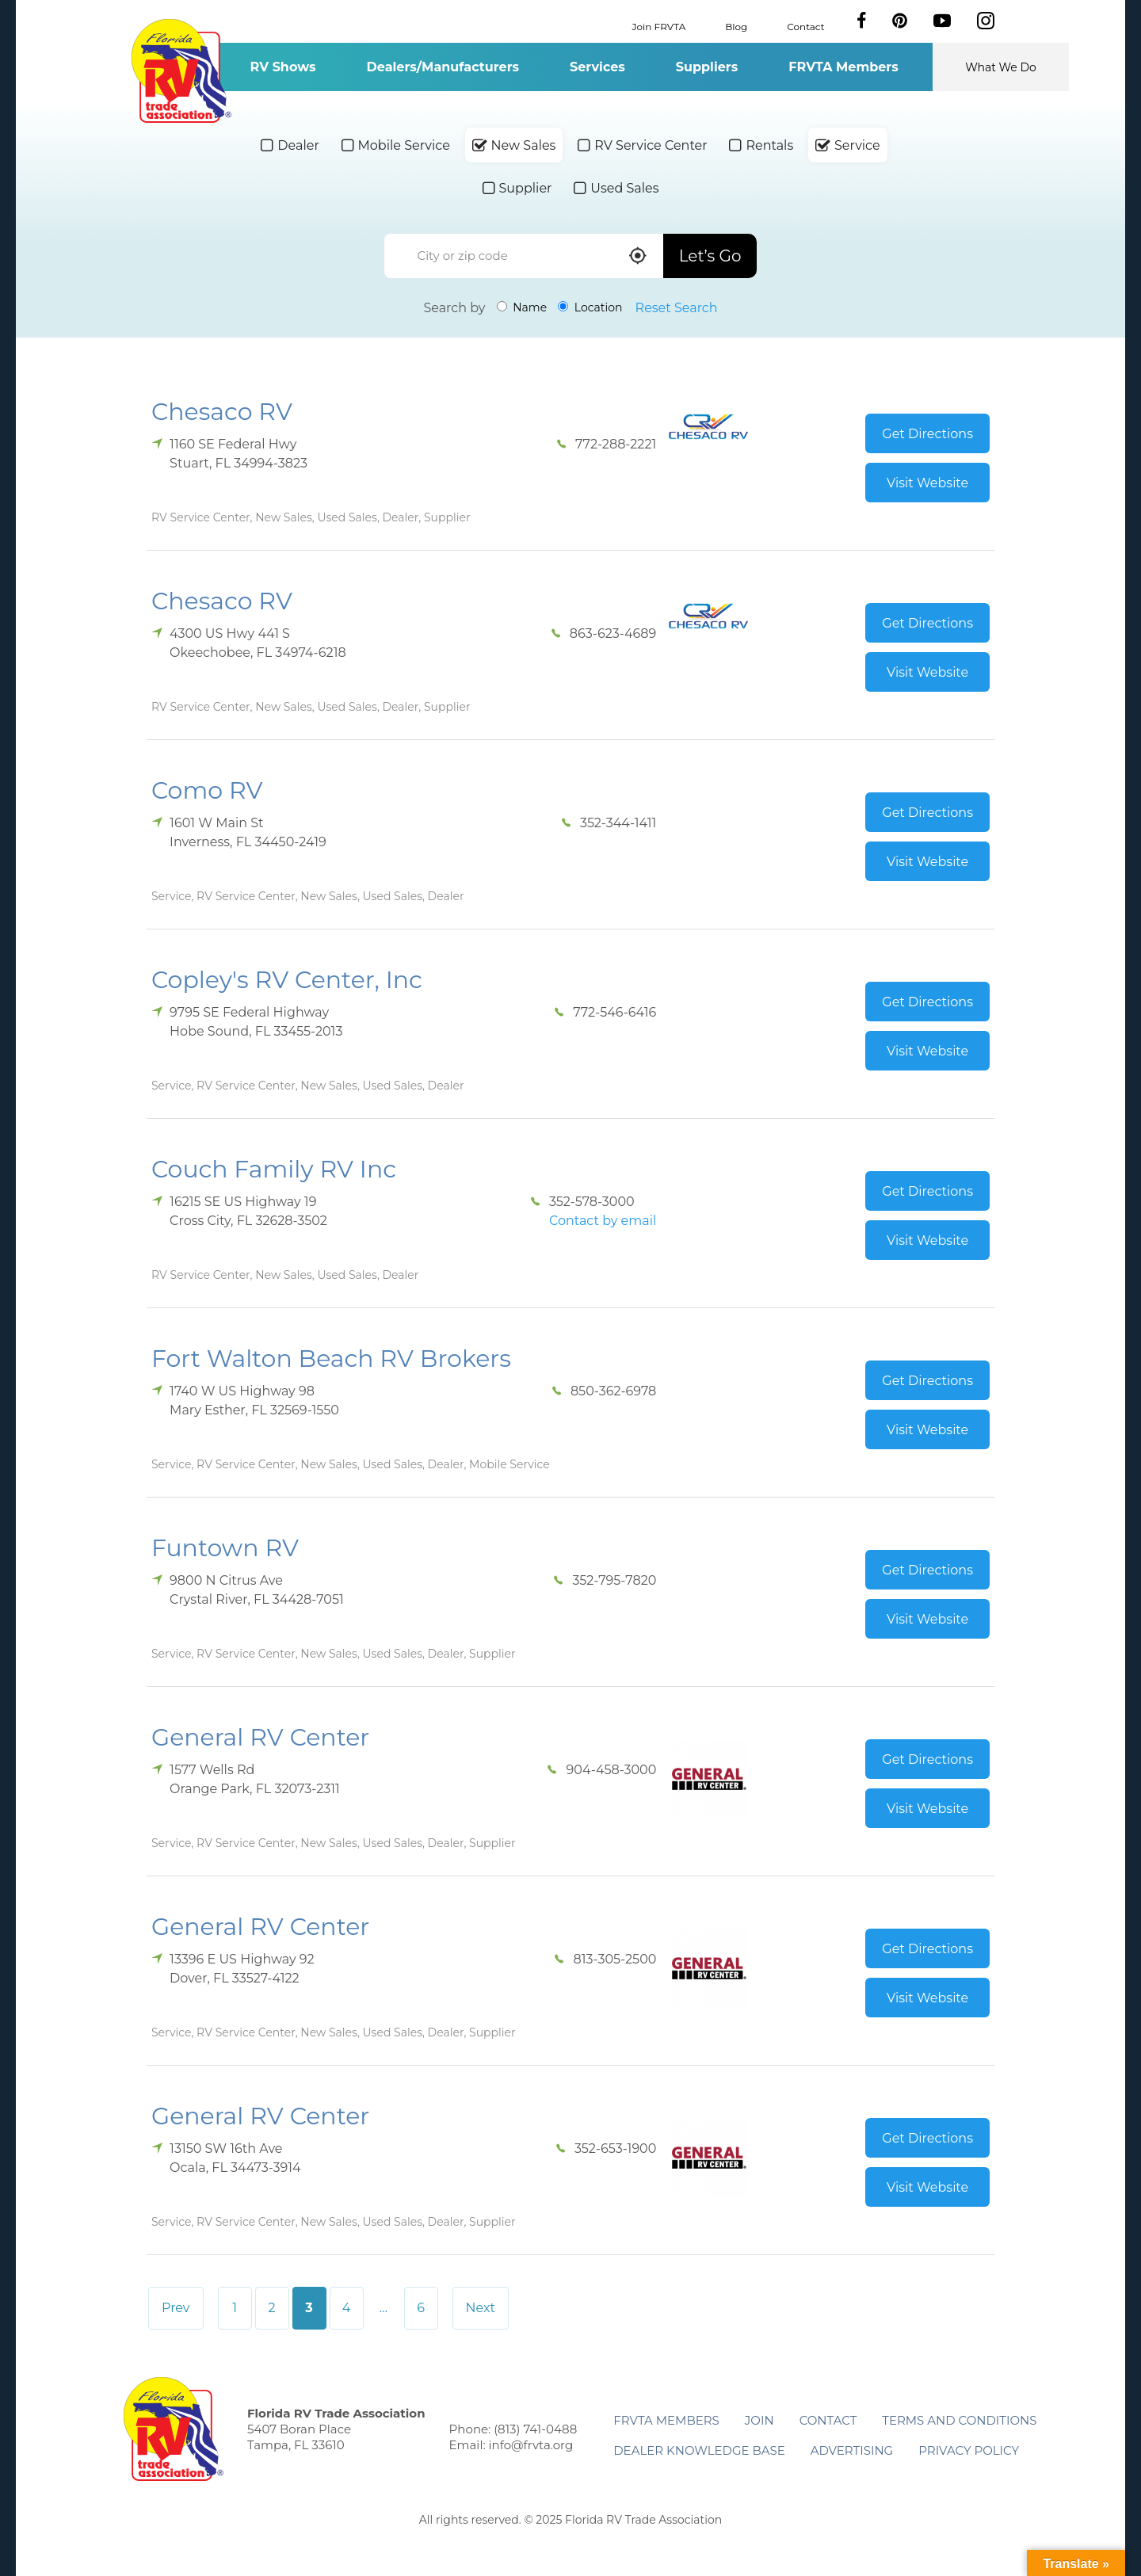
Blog (736, 26)
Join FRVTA (659, 26)
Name (522, 307)
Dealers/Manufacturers (443, 66)
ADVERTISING (852, 2450)
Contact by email (602, 1220)
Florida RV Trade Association (181, 71)
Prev (176, 2307)
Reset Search (676, 307)
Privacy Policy (968, 2450)
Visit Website (927, 482)
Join (759, 2420)
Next (480, 2307)
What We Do (1000, 67)
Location (590, 307)
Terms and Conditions (959, 2420)
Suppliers (707, 66)
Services (597, 66)
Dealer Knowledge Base (698, 2450)
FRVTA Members (843, 66)
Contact (805, 26)
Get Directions (927, 433)
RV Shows (282, 66)
